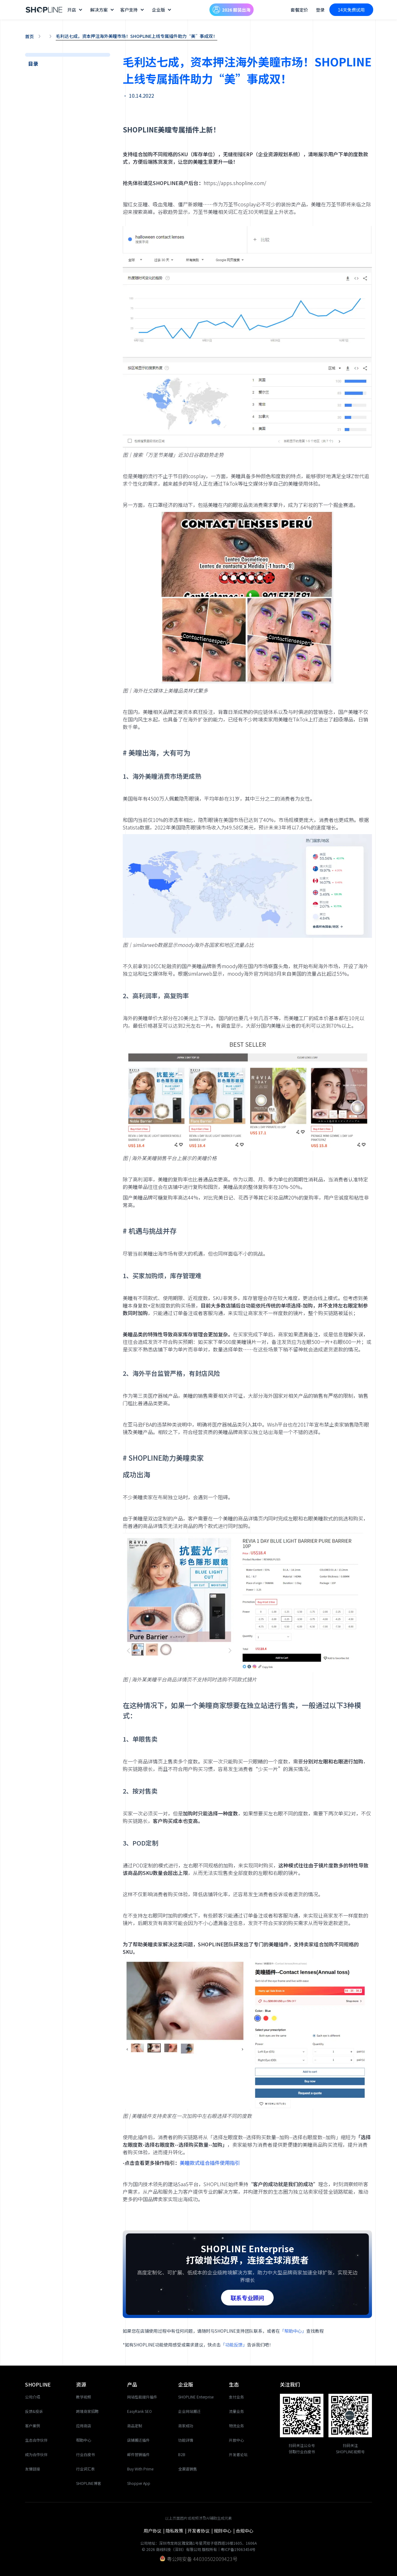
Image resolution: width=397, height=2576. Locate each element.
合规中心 (244, 2530)
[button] (75, 9)
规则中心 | (225, 2530)
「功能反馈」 (234, 2344)
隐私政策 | (177, 2530)
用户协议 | (155, 2530)
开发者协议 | (201, 2530)
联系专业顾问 (247, 2298)
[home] (44, 10)
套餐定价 (299, 10)
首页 (29, 36)
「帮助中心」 (293, 2331)
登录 (320, 10)
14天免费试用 (351, 10)
